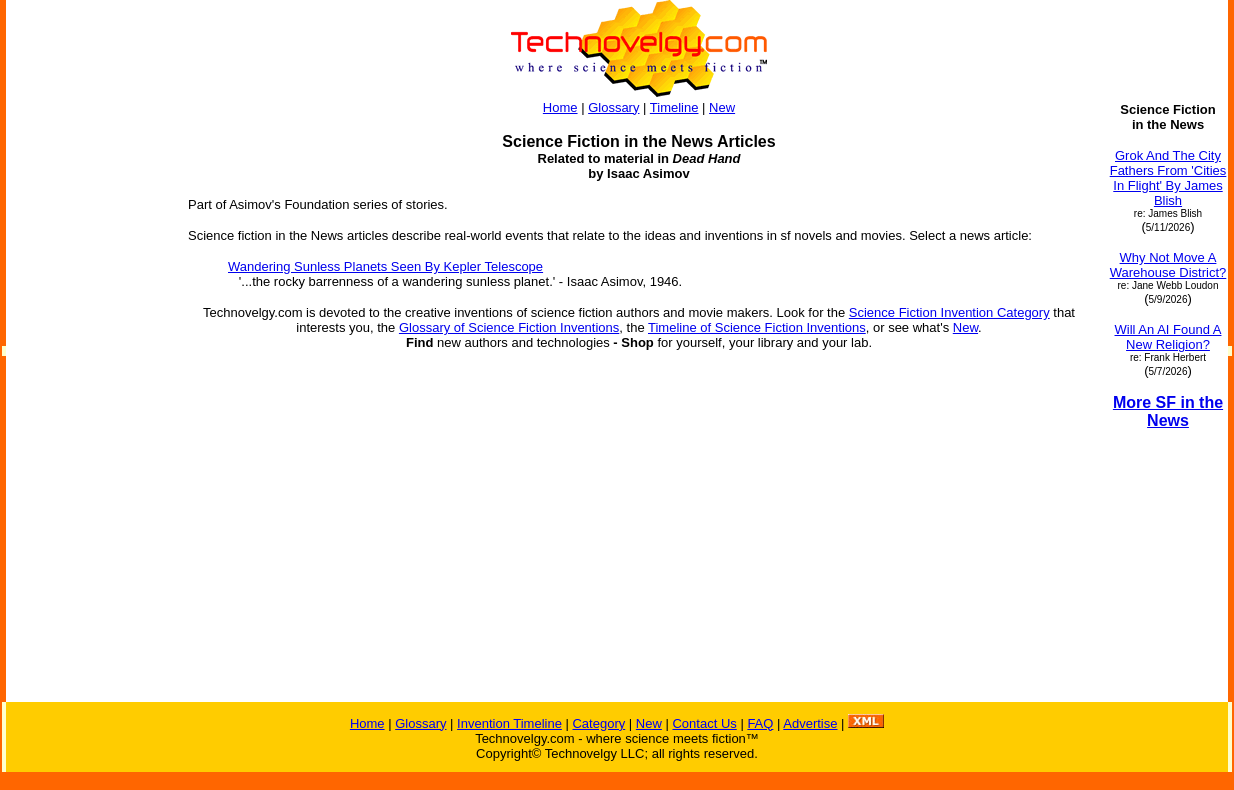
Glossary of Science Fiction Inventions (509, 327)
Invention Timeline (509, 723)
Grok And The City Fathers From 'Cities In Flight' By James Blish (1168, 178)
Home (560, 107)
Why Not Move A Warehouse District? (1168, 265)
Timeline (674, 107)
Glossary (613, 107)
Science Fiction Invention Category (949, 312)
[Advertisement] (88, 402)
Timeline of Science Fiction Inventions (757, 327)
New (722, 107)
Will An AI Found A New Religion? (1168, 337)
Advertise (810, 723)
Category (598, 723)
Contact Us (704, 723)
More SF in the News (1168, 411)
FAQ (760, 723)
